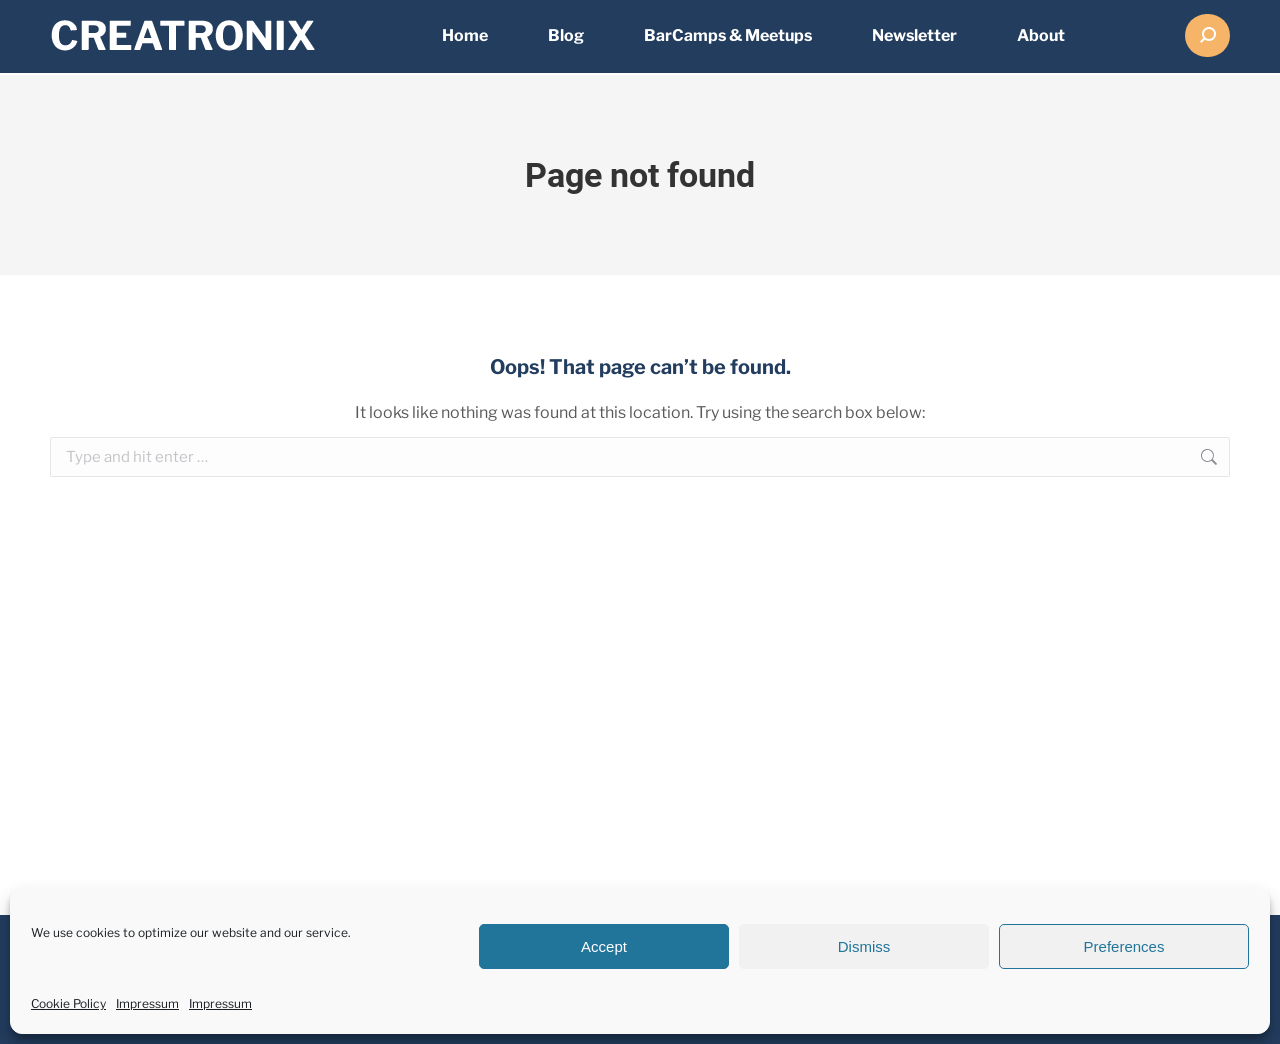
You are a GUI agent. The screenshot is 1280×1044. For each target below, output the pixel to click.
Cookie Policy (68, 1003)
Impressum (147, 1003)
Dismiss (864, 946)
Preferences (1124, 946)
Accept (604, 946)
